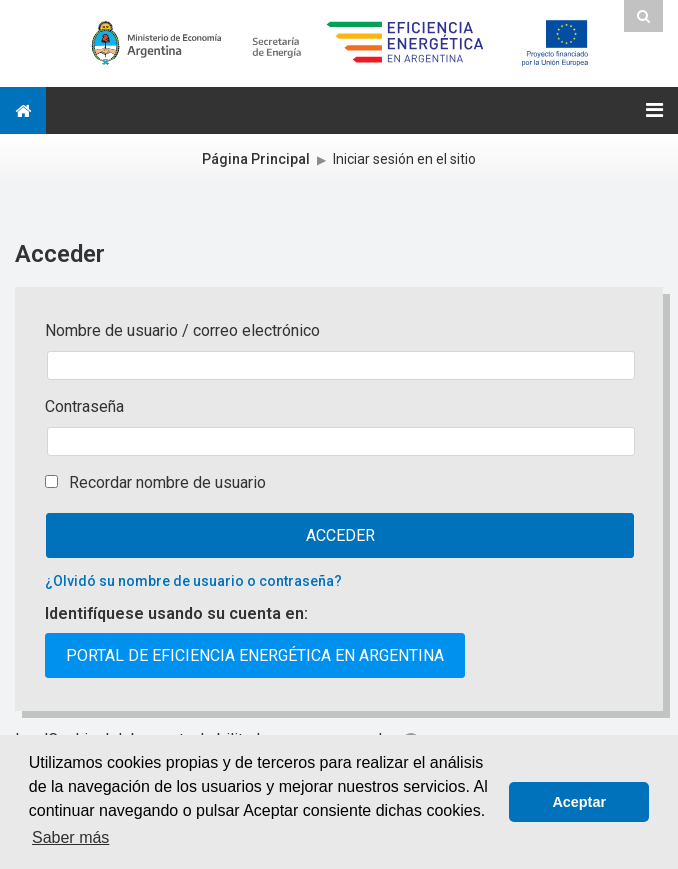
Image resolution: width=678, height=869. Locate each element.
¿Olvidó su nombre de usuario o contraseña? (193, 581)
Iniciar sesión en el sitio (404, 159)
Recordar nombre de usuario (167, 482)
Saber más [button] (70, 837)
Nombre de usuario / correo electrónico (182, 330)
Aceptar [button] (579, 802)
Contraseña (84, 406)
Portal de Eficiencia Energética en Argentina (255, 655)
